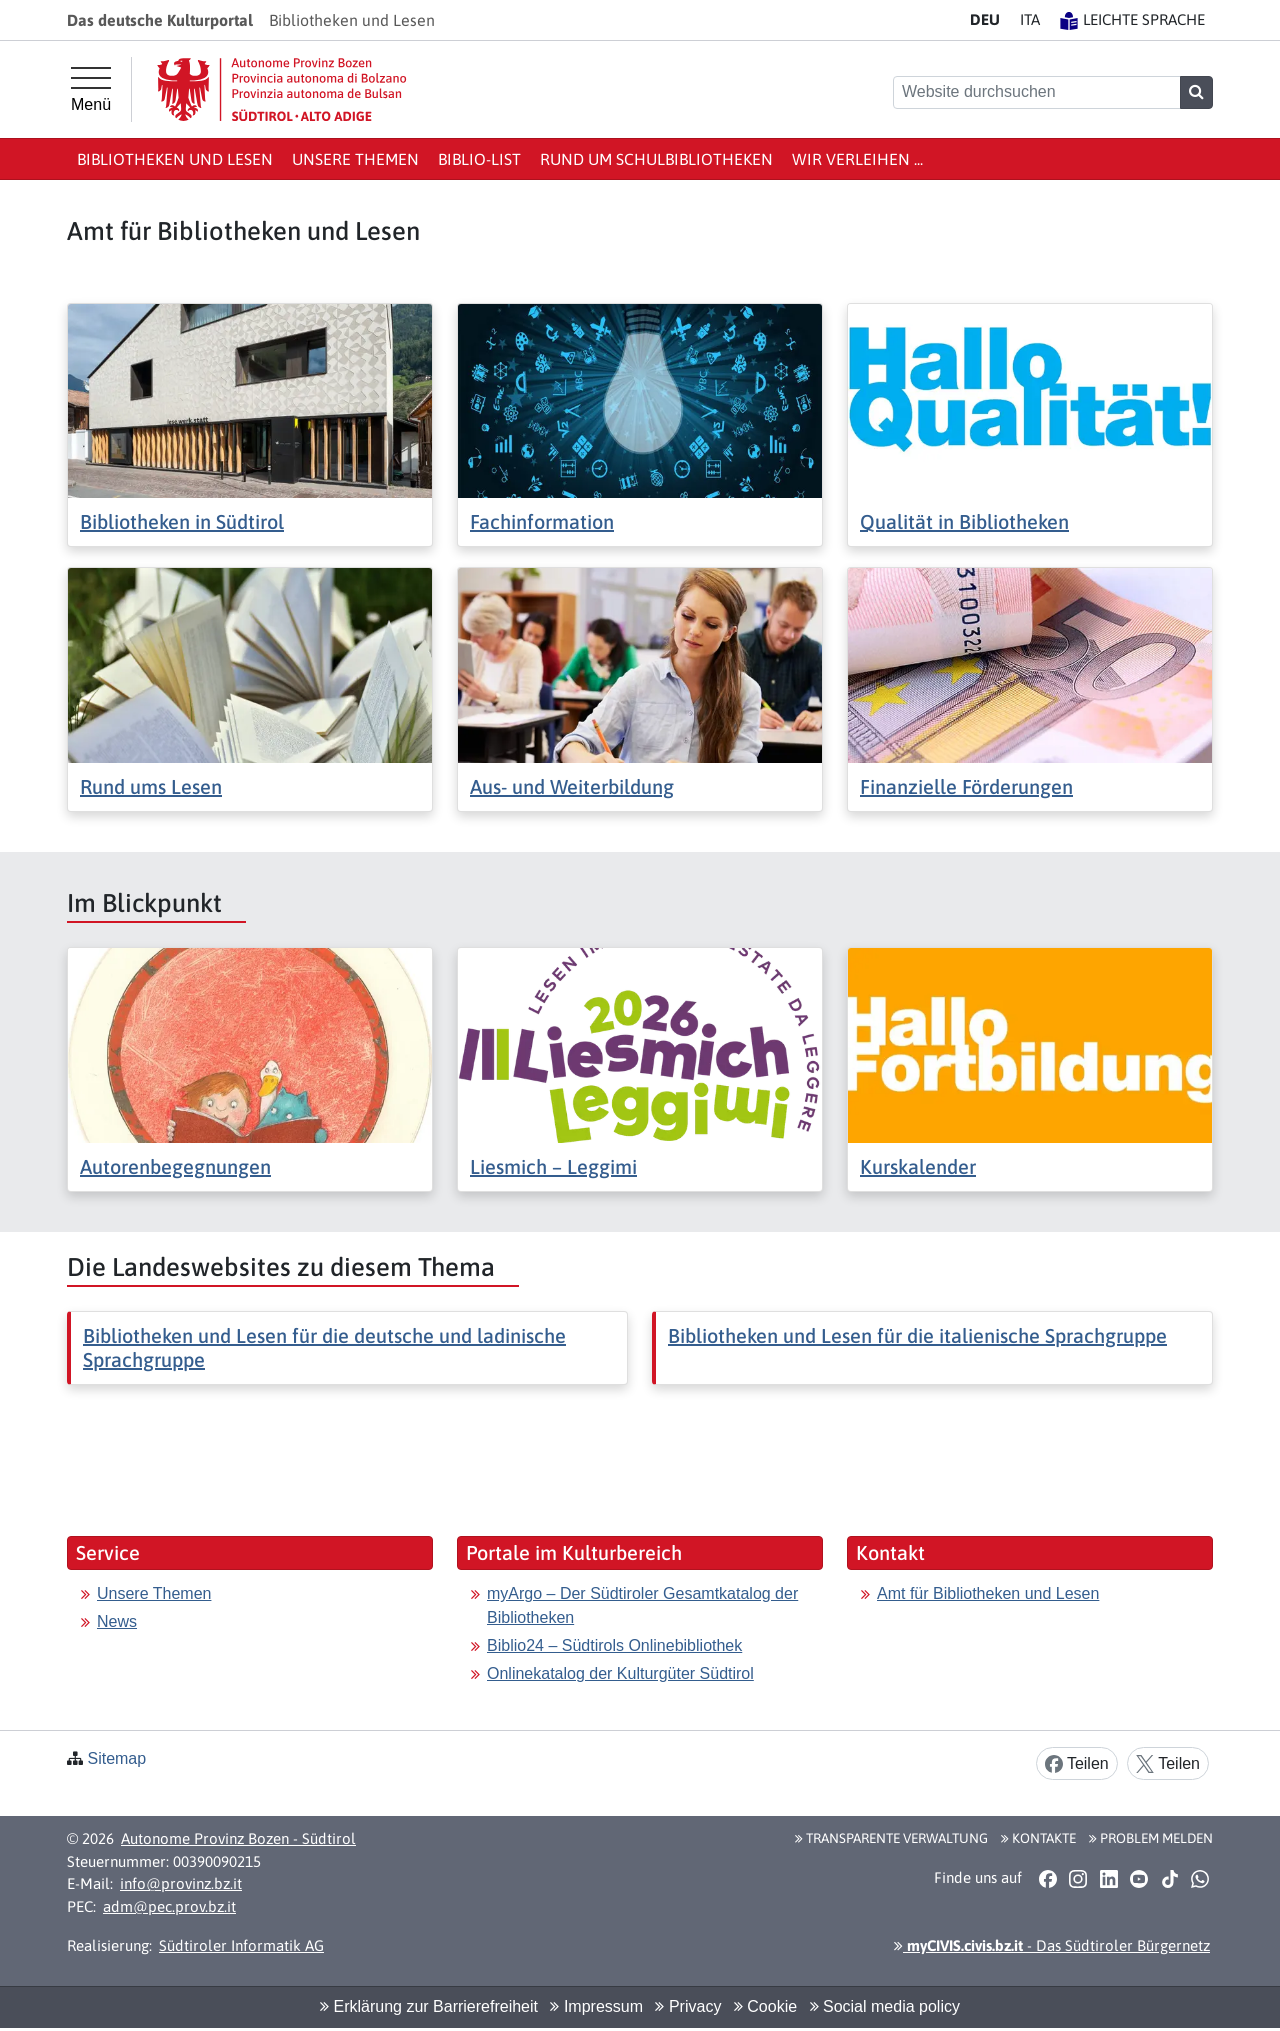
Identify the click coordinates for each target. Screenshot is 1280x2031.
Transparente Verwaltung (891, 1838)
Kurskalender (918, 1166)
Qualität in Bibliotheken (964, 521)
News (117, 1621)
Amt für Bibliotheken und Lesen (988, 1593)
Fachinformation (542, 521)
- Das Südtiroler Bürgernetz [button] (1052, 1945)
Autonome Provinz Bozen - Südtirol (238, 1838)
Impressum (596, 2006)
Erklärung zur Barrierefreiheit (429, 2006)
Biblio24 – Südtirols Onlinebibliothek (614, 1645)
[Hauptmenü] (91, 90)
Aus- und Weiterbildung (572, 786)
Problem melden (1151, 1838)
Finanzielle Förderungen (966, 786)
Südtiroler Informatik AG (241, 1945)
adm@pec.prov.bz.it (169, 1906)
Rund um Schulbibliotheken (656, 159)
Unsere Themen (355, 159)
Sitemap (116, 1758)
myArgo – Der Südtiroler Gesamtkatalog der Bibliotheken (642, 1605)
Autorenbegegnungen (175, 1166)
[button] (1047, 1878)
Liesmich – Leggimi (553, 1166)
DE (985, 19)
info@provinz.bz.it (181, 1883)
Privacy (688, 2006)
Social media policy (885, 2006)
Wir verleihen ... (857, 159)
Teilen (1077, 1764)
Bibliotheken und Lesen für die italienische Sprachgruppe (917, 1335)
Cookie (765, 2006)
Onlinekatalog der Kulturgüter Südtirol (620, 1673)
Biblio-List (479, 159)
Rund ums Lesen (151, 786)
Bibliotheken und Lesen (175, 159)
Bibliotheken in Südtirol (182, 521)
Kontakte (1038, 1838)
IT (1030, 19)
